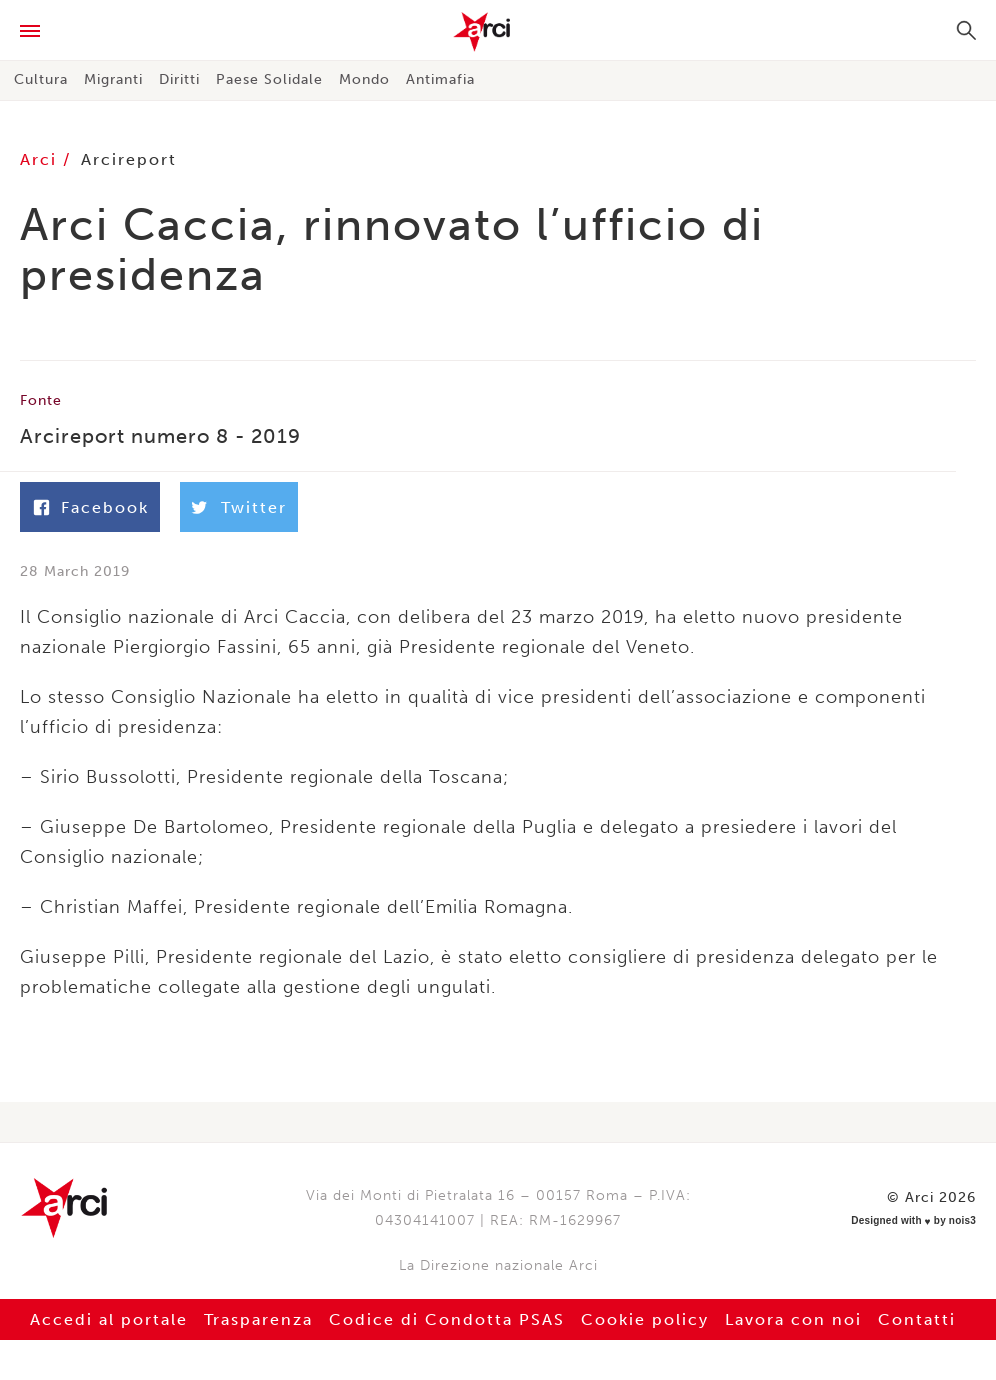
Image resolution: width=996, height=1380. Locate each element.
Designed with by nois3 (913, 1221)
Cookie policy (645, 1319)
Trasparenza (258, 1319)
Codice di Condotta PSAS (447, 1319)
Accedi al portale (109, 1319)
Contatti (917, 1319)
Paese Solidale (269, 79)
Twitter (254, 507)
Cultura (41, 79)
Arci (498, 32)
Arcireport (129, 159)
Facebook (105, 507)
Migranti (113, 79)
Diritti (179, 79)
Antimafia (440, 79)
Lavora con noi (793, 1319)
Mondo (364, 79)
